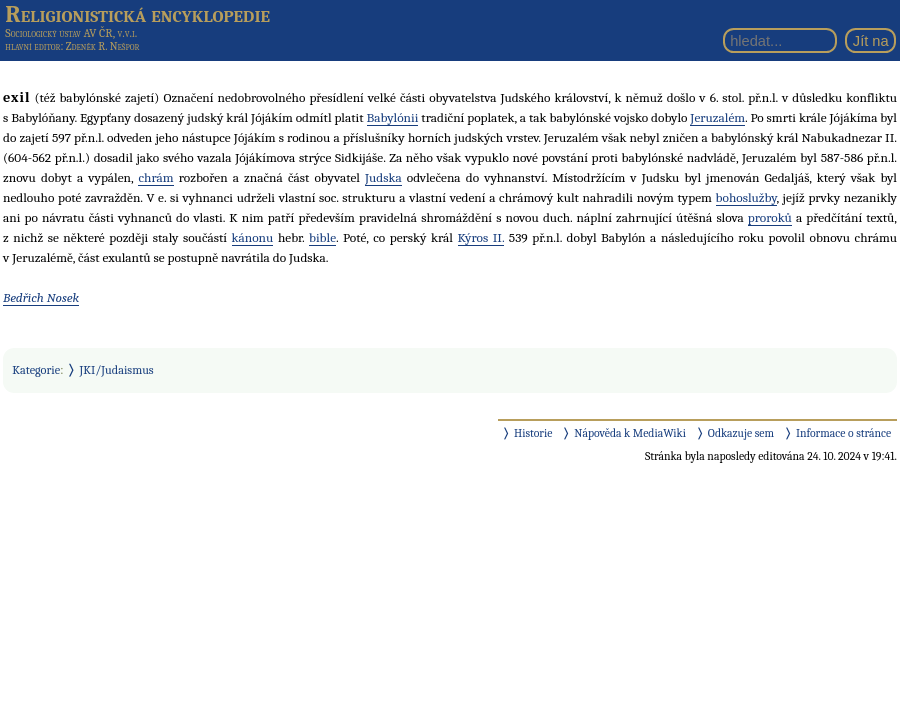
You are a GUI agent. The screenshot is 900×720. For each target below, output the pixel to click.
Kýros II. (481, 237)
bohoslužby (746, 197)
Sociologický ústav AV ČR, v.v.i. (71, 33)
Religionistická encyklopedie (137, 14)
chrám (155, 177)
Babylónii (393, 117)
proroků (770, 217)
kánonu (253, 237)
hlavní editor (32, 46)
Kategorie (36, 370)
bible (322, 237)
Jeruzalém (717, 117)
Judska (383, 177)
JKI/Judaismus (117, 370)
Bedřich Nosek (41, 297)
